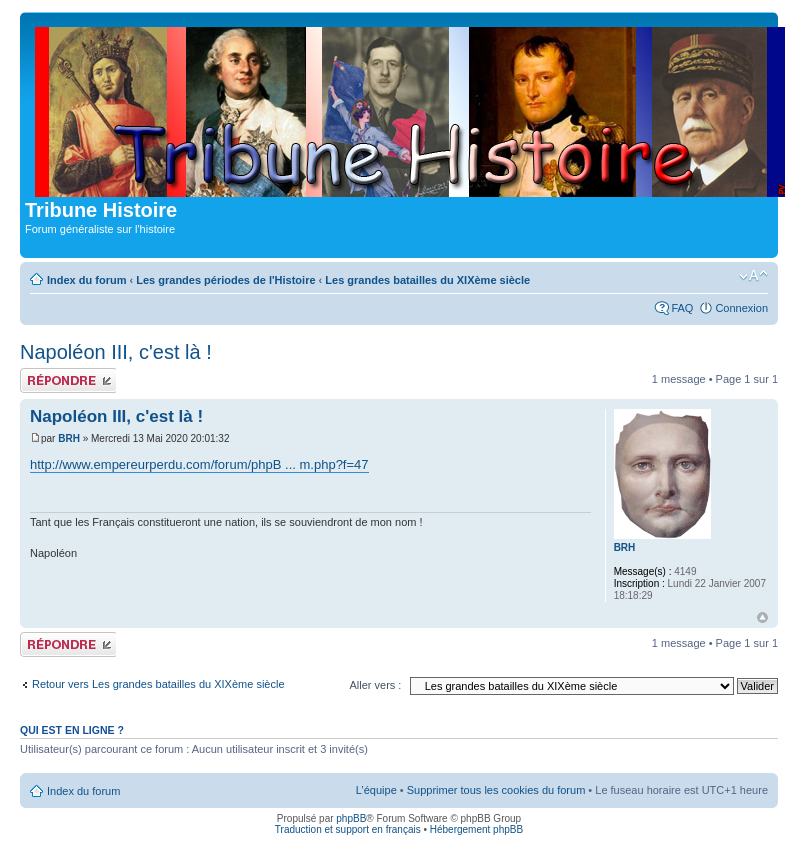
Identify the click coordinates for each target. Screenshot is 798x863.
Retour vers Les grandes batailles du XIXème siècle (158, 684)
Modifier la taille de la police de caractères (753, 276)
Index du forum (86, 280)
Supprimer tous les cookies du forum (496, 790)
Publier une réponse (68, 380)
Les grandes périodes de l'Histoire (225, 280)
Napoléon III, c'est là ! (116, 352)
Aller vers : (375, 685)
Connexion (741, 308)
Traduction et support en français (348, 829)
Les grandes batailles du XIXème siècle (427, 280)
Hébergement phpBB (476, 829)
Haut (762, 617)
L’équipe (376, 790)
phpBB (351, 818)
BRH (69, 438)
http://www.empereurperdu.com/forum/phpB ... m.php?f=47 (199, 464)
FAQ (682, 308)
